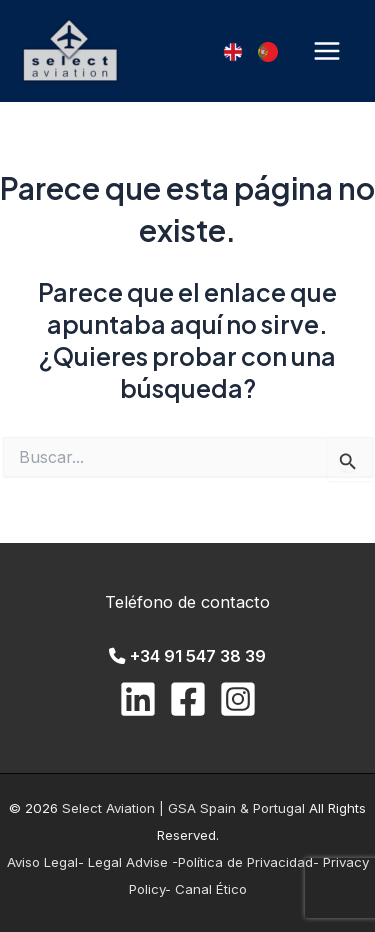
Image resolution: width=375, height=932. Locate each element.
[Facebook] (188, 699)
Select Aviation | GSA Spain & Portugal (185, 808)
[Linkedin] (138, 699)
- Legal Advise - (128, 862)
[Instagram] (238, 699)
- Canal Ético (206, 889)
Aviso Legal (42, 862)
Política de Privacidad (245, 862)
